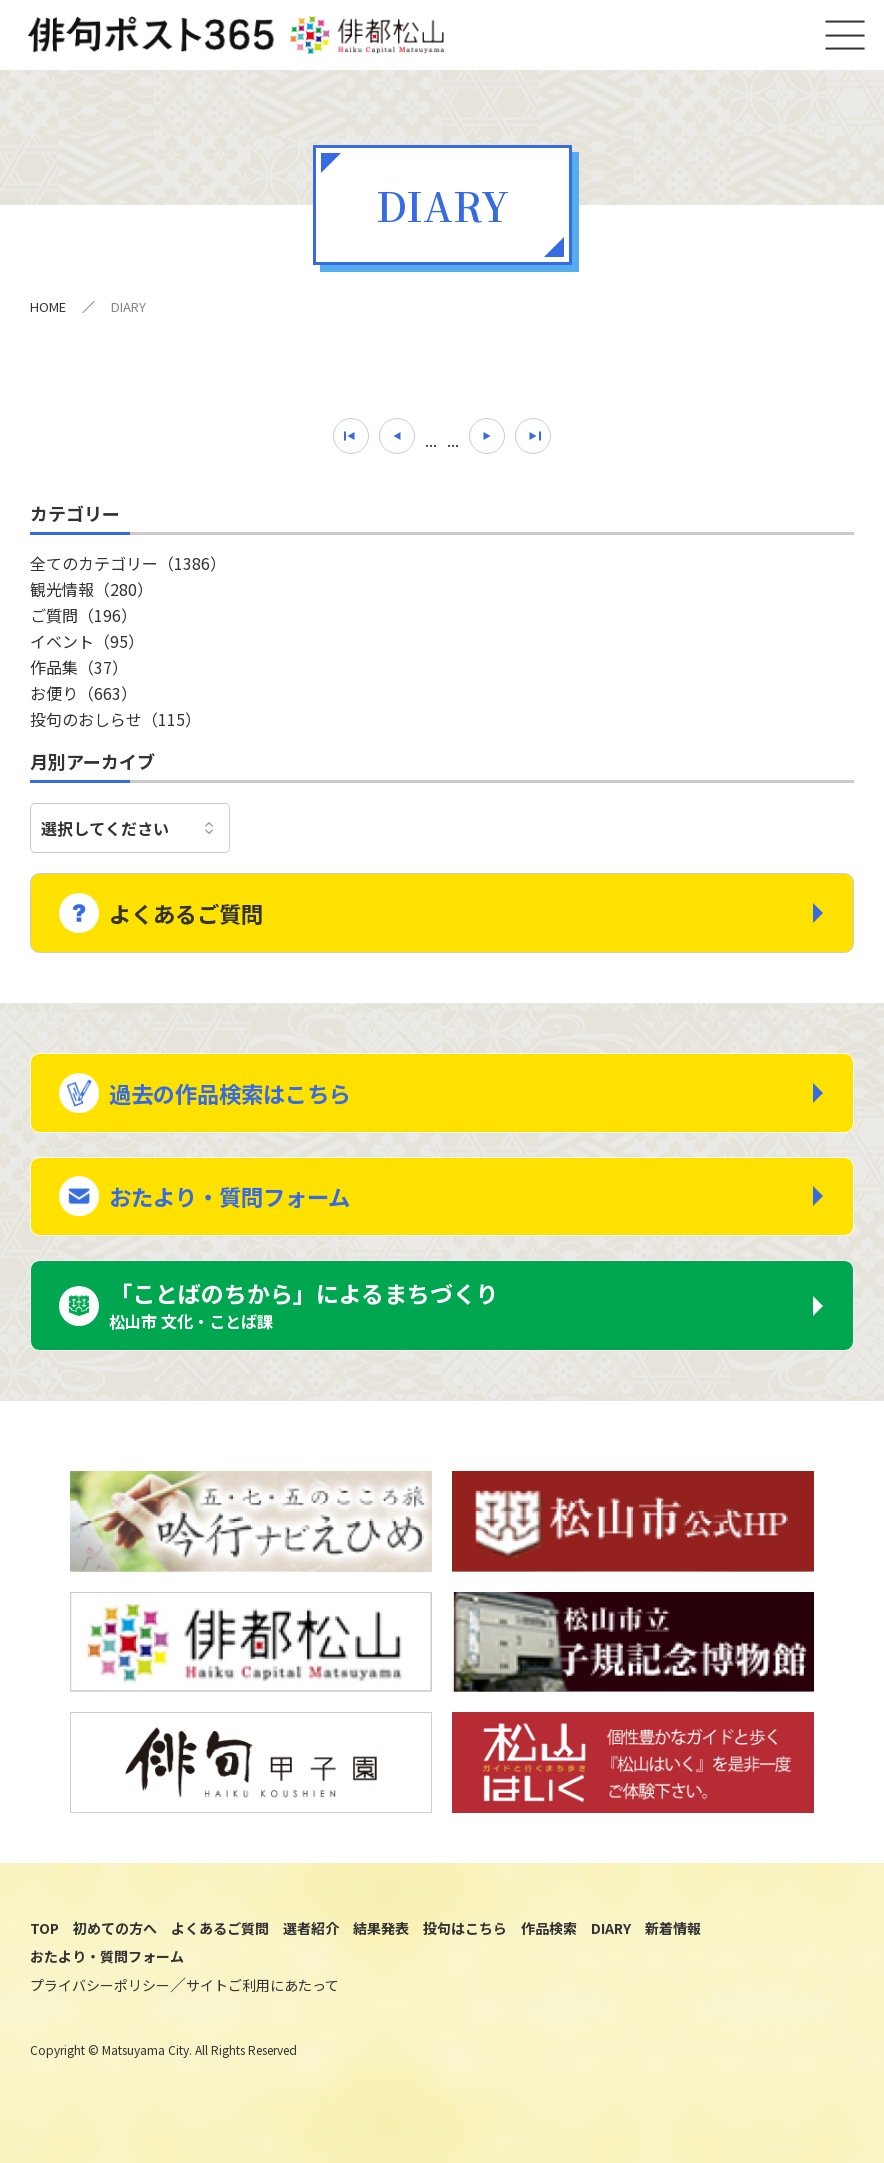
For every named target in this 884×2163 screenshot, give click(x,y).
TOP (44, 1940)
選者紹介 (311, 1940)
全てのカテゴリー (128, 570)
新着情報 (673, 1940)
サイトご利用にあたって (262, 1998)
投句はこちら (465, 1940)
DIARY (611, 1940)
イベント (87, 648)
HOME (48, 313)
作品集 (79, 674)
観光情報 (91, 596)
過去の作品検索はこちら (237, 1096)
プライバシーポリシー (100, 1998)
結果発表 (381, 1940)
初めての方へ (115, 1940)
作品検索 (549, 1940)
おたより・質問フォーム (237, 1204)
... (431, 447)
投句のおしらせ (115, 726)
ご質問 (83, 622)
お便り (83, 700)
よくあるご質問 (191, 914)
